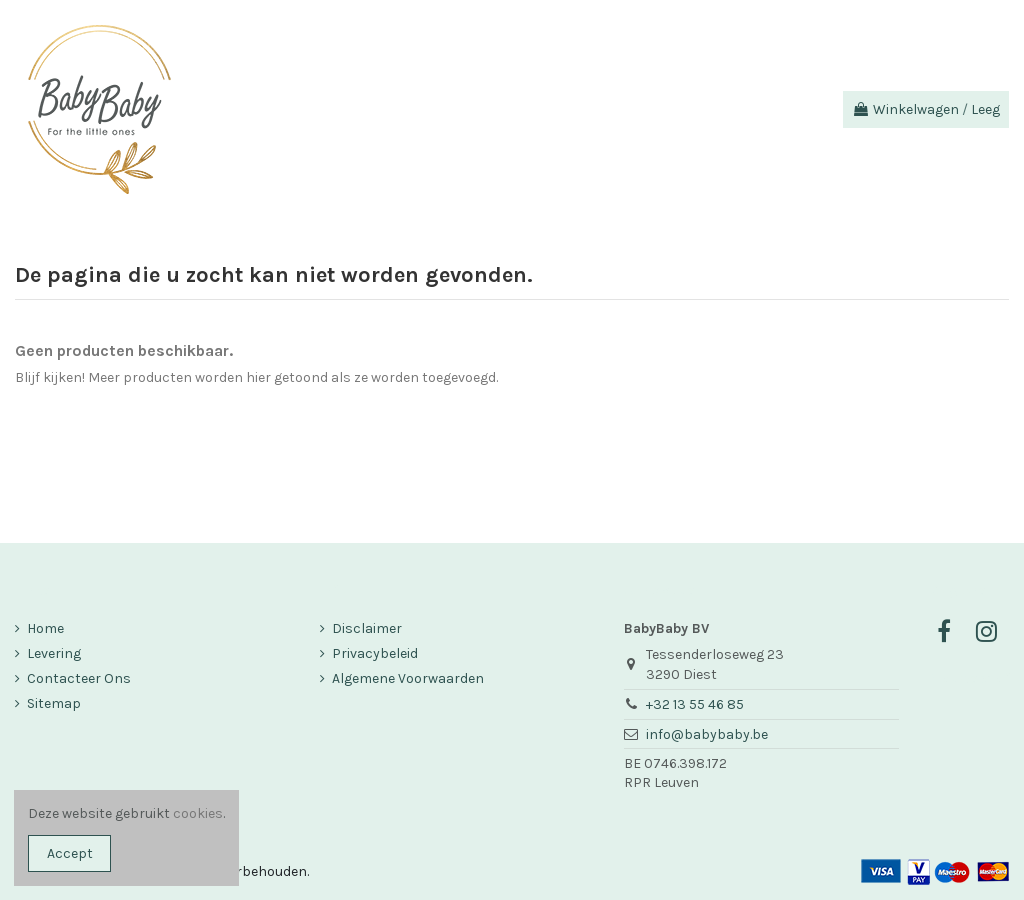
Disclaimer (367, 628)
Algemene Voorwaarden (408, 678)
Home (45, 628)
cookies (198, 813)
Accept (70, 853)
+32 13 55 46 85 (695, 704)
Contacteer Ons (79, 678)
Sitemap (54, 703)
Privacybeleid (375, 653)
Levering (54, 653)
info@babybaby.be (707, 734)
